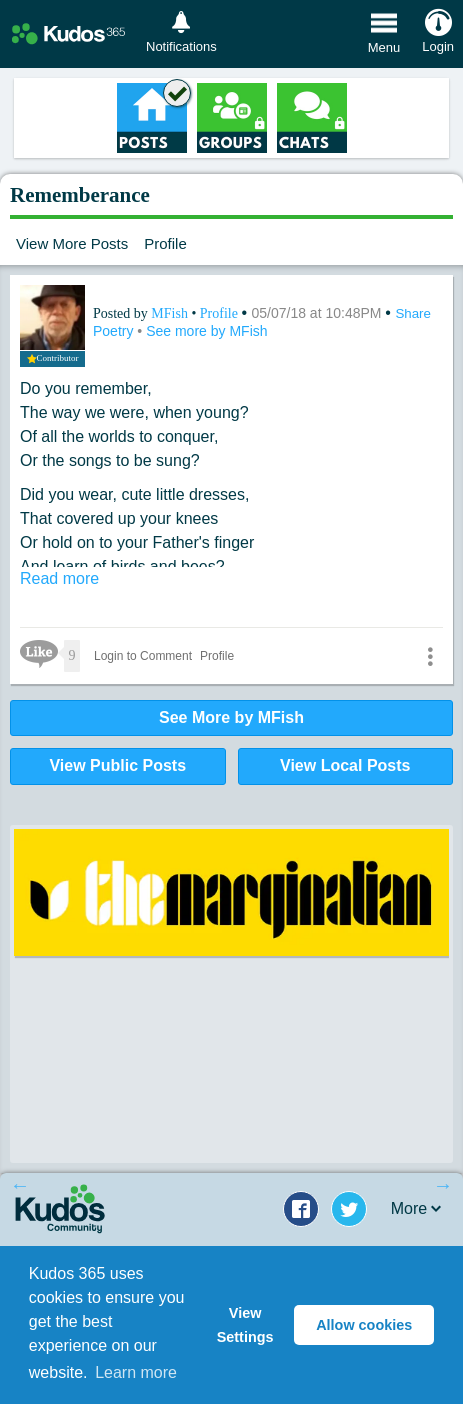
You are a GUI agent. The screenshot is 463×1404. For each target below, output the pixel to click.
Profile (165, 243)
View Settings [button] (245, 1325)
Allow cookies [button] (364, 1325)
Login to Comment (143, 656)
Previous (20, 1185)
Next (443, 1185)
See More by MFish (231, 717)
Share (413, 313)
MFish (171, 313)
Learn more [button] (136, 1372)
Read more (59, 578)
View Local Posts (345, 765)
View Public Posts (117, 765)
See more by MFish (206, 331)
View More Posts (72, 243)
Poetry (115, 331)
